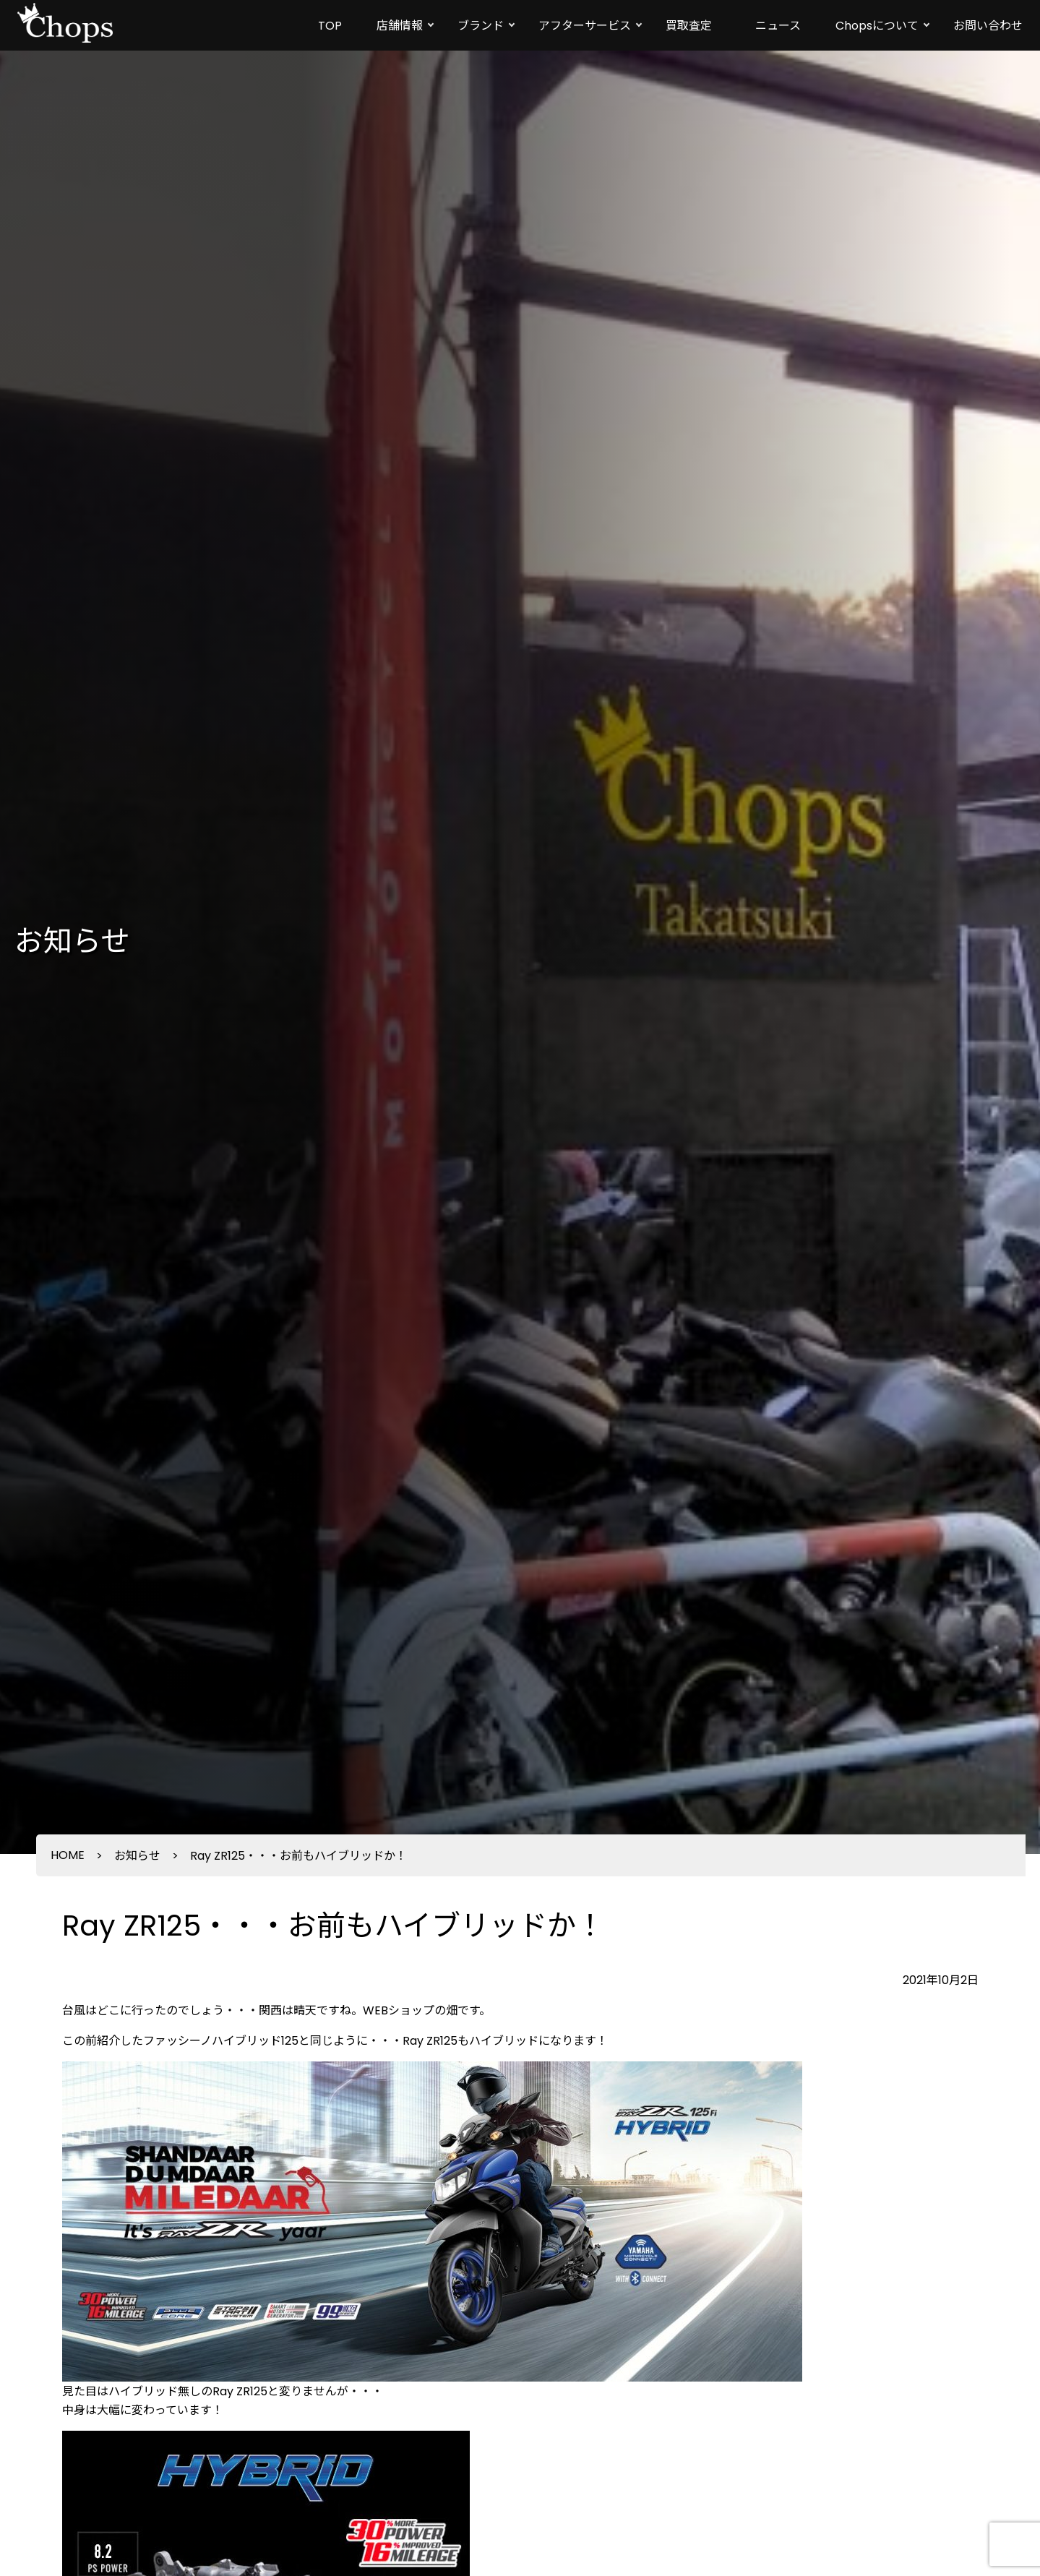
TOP (330, 25)
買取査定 (689, 25)
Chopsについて (877, 25)
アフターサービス (584, 25)
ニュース (778, 25)
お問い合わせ (988, 25)
